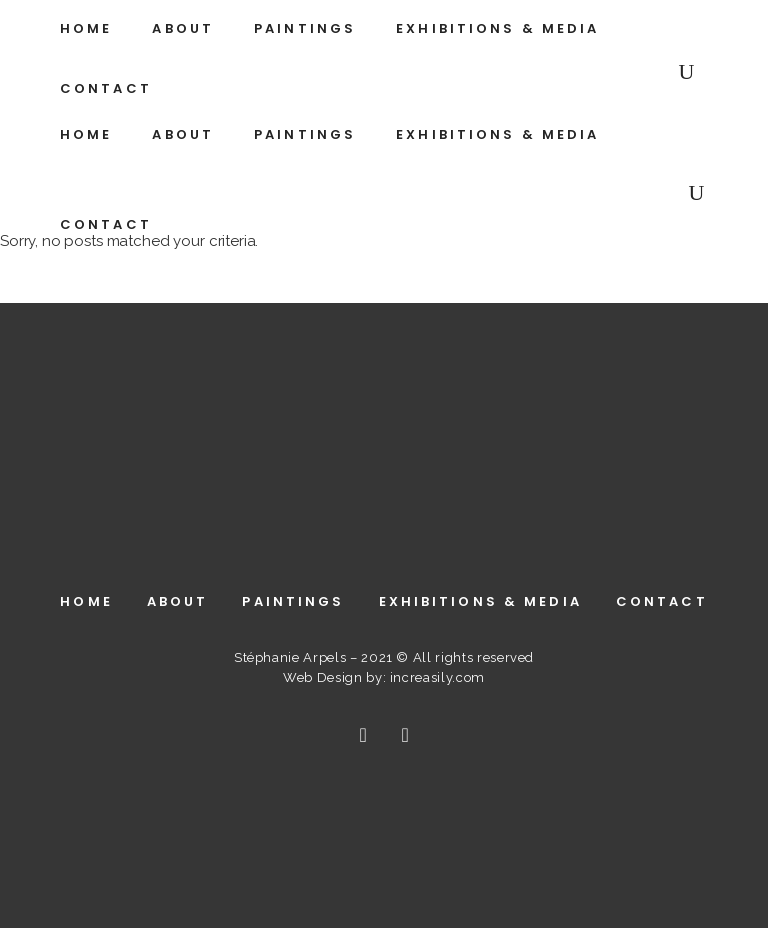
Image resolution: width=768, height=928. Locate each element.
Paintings (293, 601)
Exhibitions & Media (480, 601)
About (178, 601)
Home (86, 601)
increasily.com (437, 677)
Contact (662, 601)
